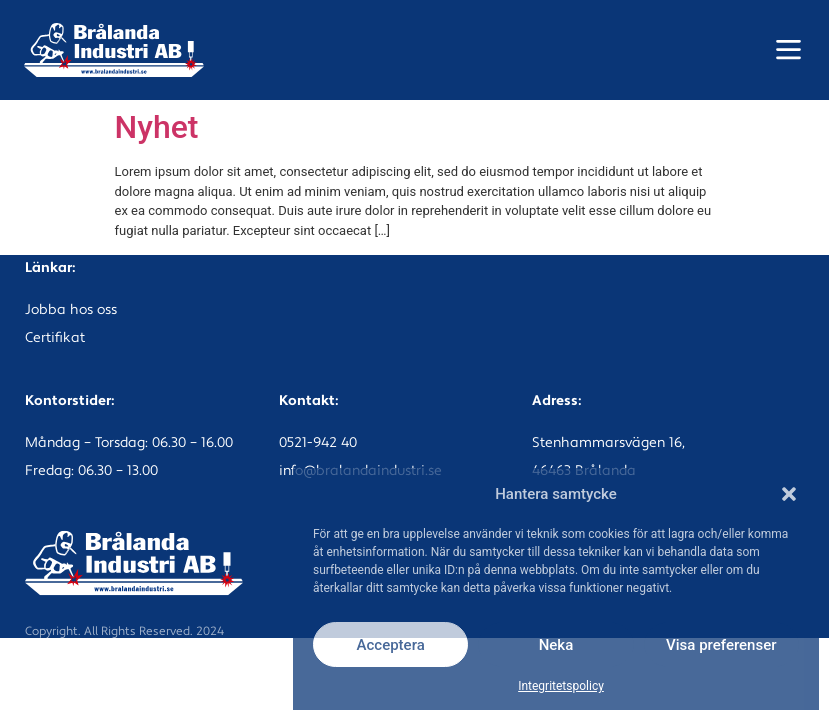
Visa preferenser (721, 645)
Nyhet (157, 127)
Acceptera (391, 645)
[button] (789, 494)
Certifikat (55, 338)
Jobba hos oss (71, 310)
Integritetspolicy (561, 686)
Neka (556, 645)
